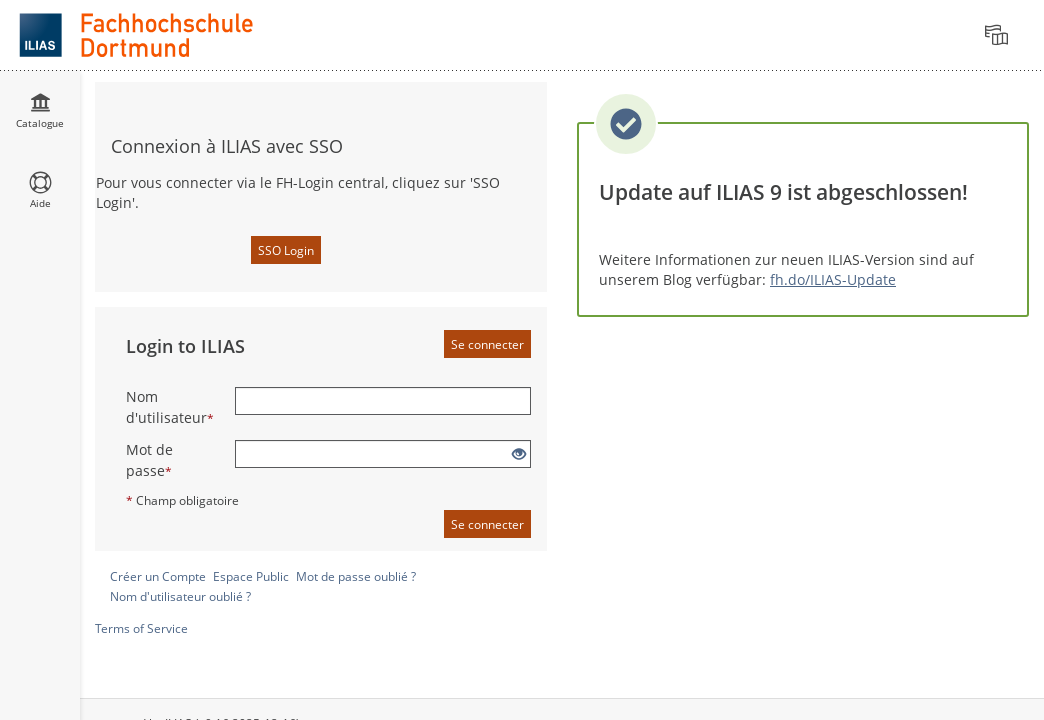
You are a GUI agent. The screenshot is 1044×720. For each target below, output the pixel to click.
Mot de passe (149, 460)
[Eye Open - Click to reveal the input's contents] (519, 454)
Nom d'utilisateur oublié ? (180, 596)
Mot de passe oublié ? (356, 576)
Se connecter (487, 344)
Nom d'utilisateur (170, 407)
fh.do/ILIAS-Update (833, 279)
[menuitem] (999, 35)
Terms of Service (141, 628)
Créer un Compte (158, 576)
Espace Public (251, 576)
